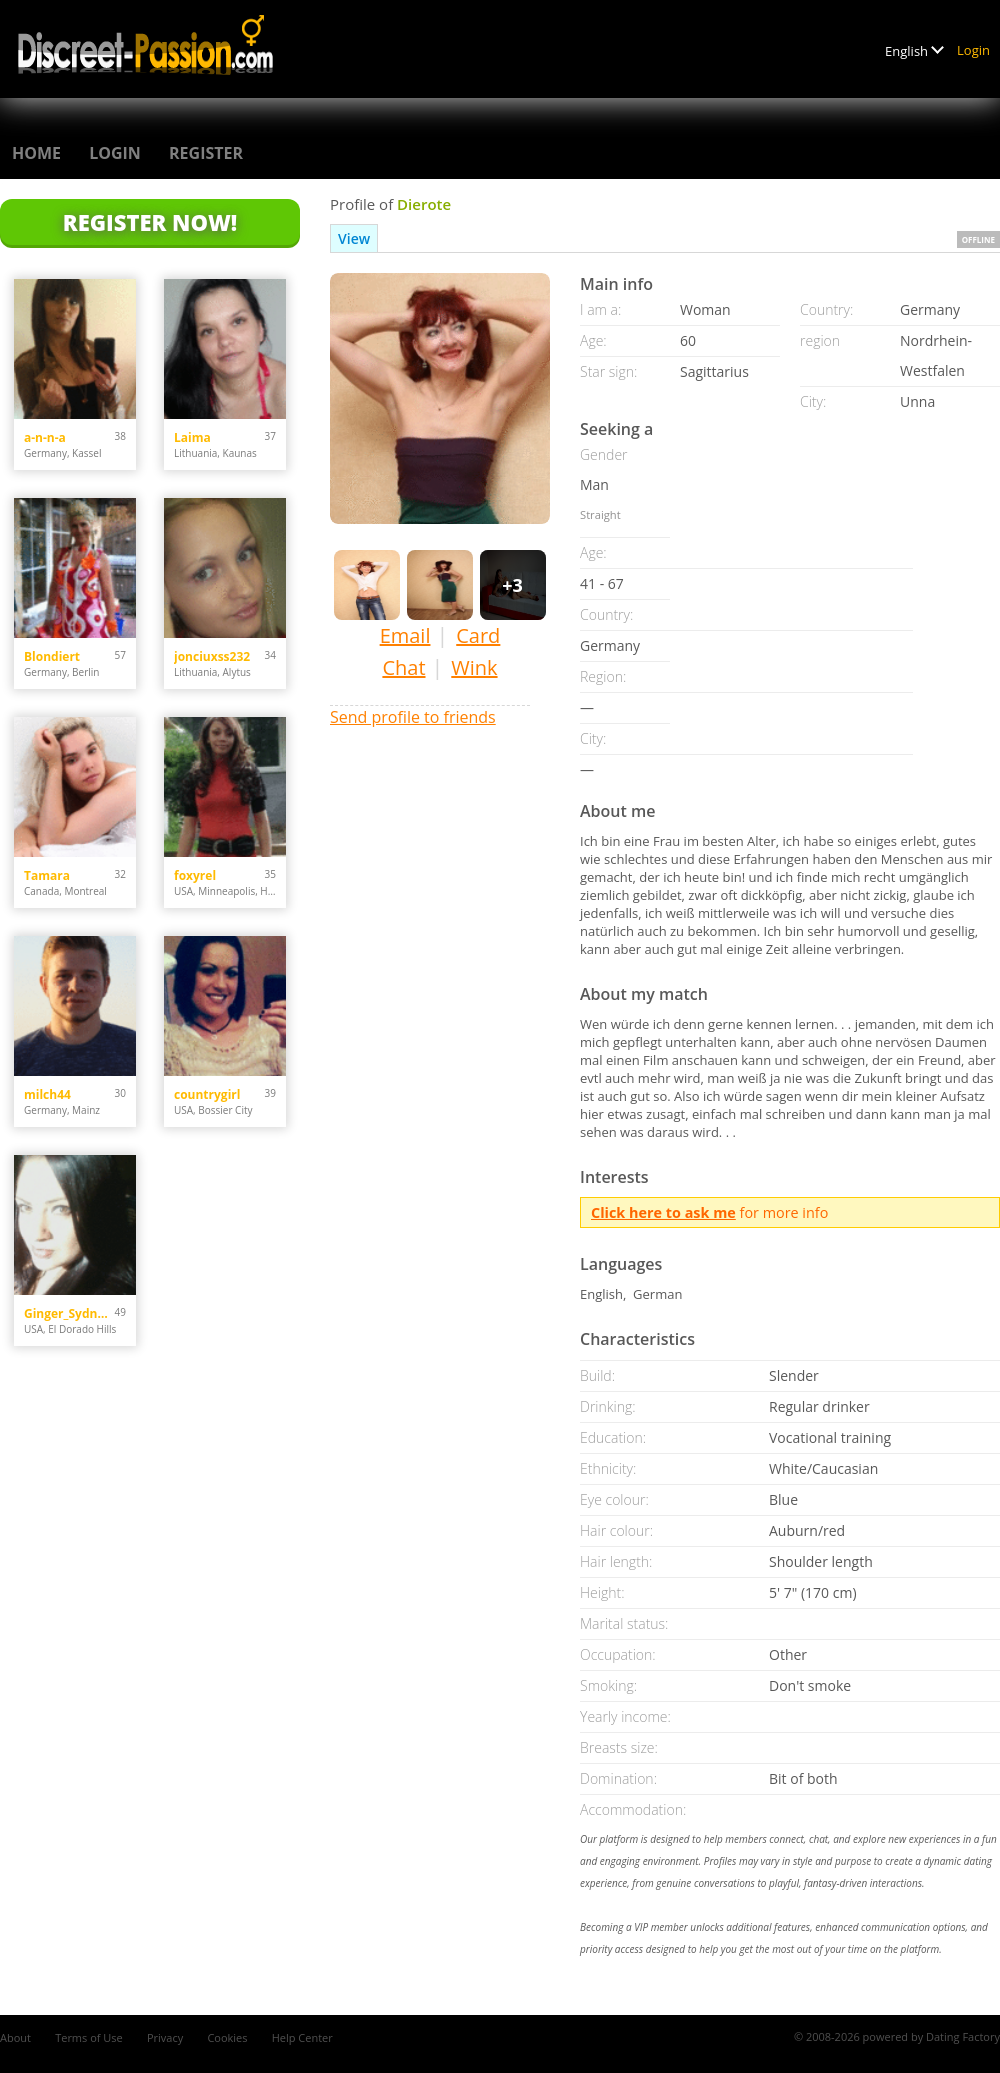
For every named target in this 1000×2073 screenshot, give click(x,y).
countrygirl (207, 1094)
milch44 (47, 1094)
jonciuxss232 (212, 656)
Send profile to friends (413, 717)
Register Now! (150, 222)
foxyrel (195, 875)
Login (973, 50)
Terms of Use (89, 2037)
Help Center (302, 2037)
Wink (474, 667)
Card (478, 635)
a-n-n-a (45, 437)
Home (36, 153)
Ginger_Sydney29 (69, 1313)
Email (405, 635)
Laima (192, 437)
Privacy (165, 2037)
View (354, 238)
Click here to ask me (663, 1212)
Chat (403, 667)
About (15, 2037)
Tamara (47, 875)
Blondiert (52, 656)
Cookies (227, 2037)
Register (206, 153)
